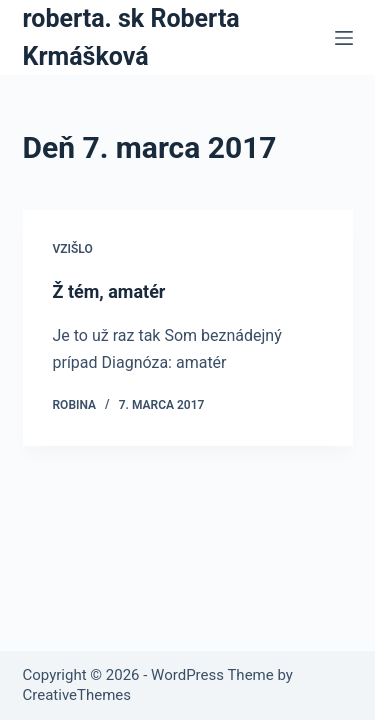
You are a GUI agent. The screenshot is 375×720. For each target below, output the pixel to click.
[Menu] (344, 38)
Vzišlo (73, 249)
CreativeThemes (77, 695)
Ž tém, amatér (109, 291)
